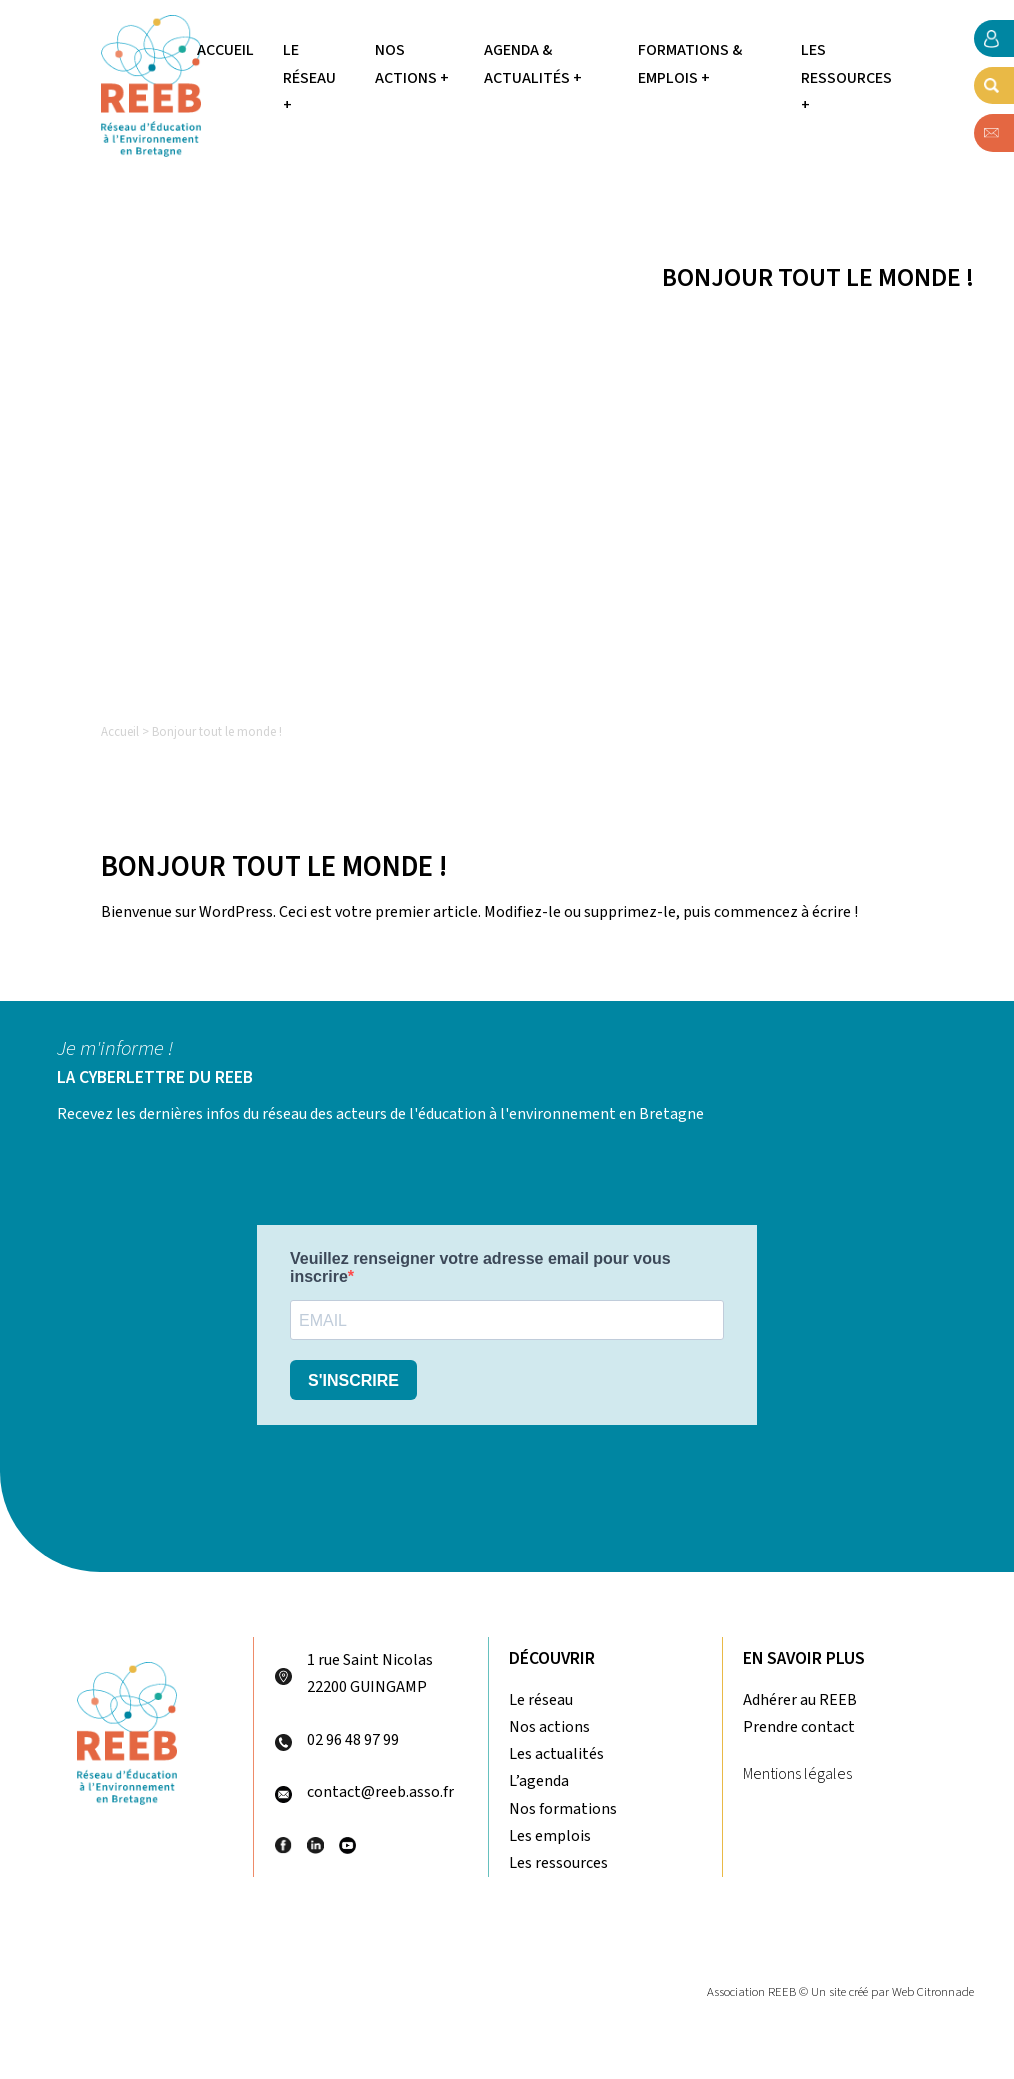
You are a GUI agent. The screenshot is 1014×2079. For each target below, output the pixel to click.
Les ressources (558, 1863)
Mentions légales (797, 1774)
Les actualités (556, 1754)
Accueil (225, 50)
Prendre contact (799, 1727)
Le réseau (541, 1700)
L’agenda (539, 1781)
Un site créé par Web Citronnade (892, 1992)
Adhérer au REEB (800, 1700)
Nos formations (563, 1809)
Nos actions (549, 1727)
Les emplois (550, 1836)
